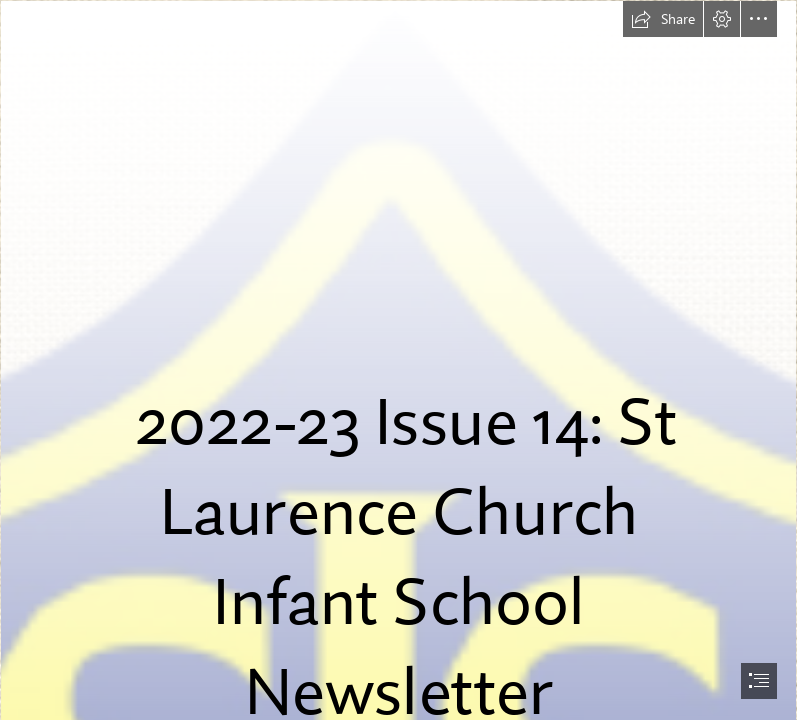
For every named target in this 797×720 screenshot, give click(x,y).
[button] (663, 19)
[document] (398, 360)
